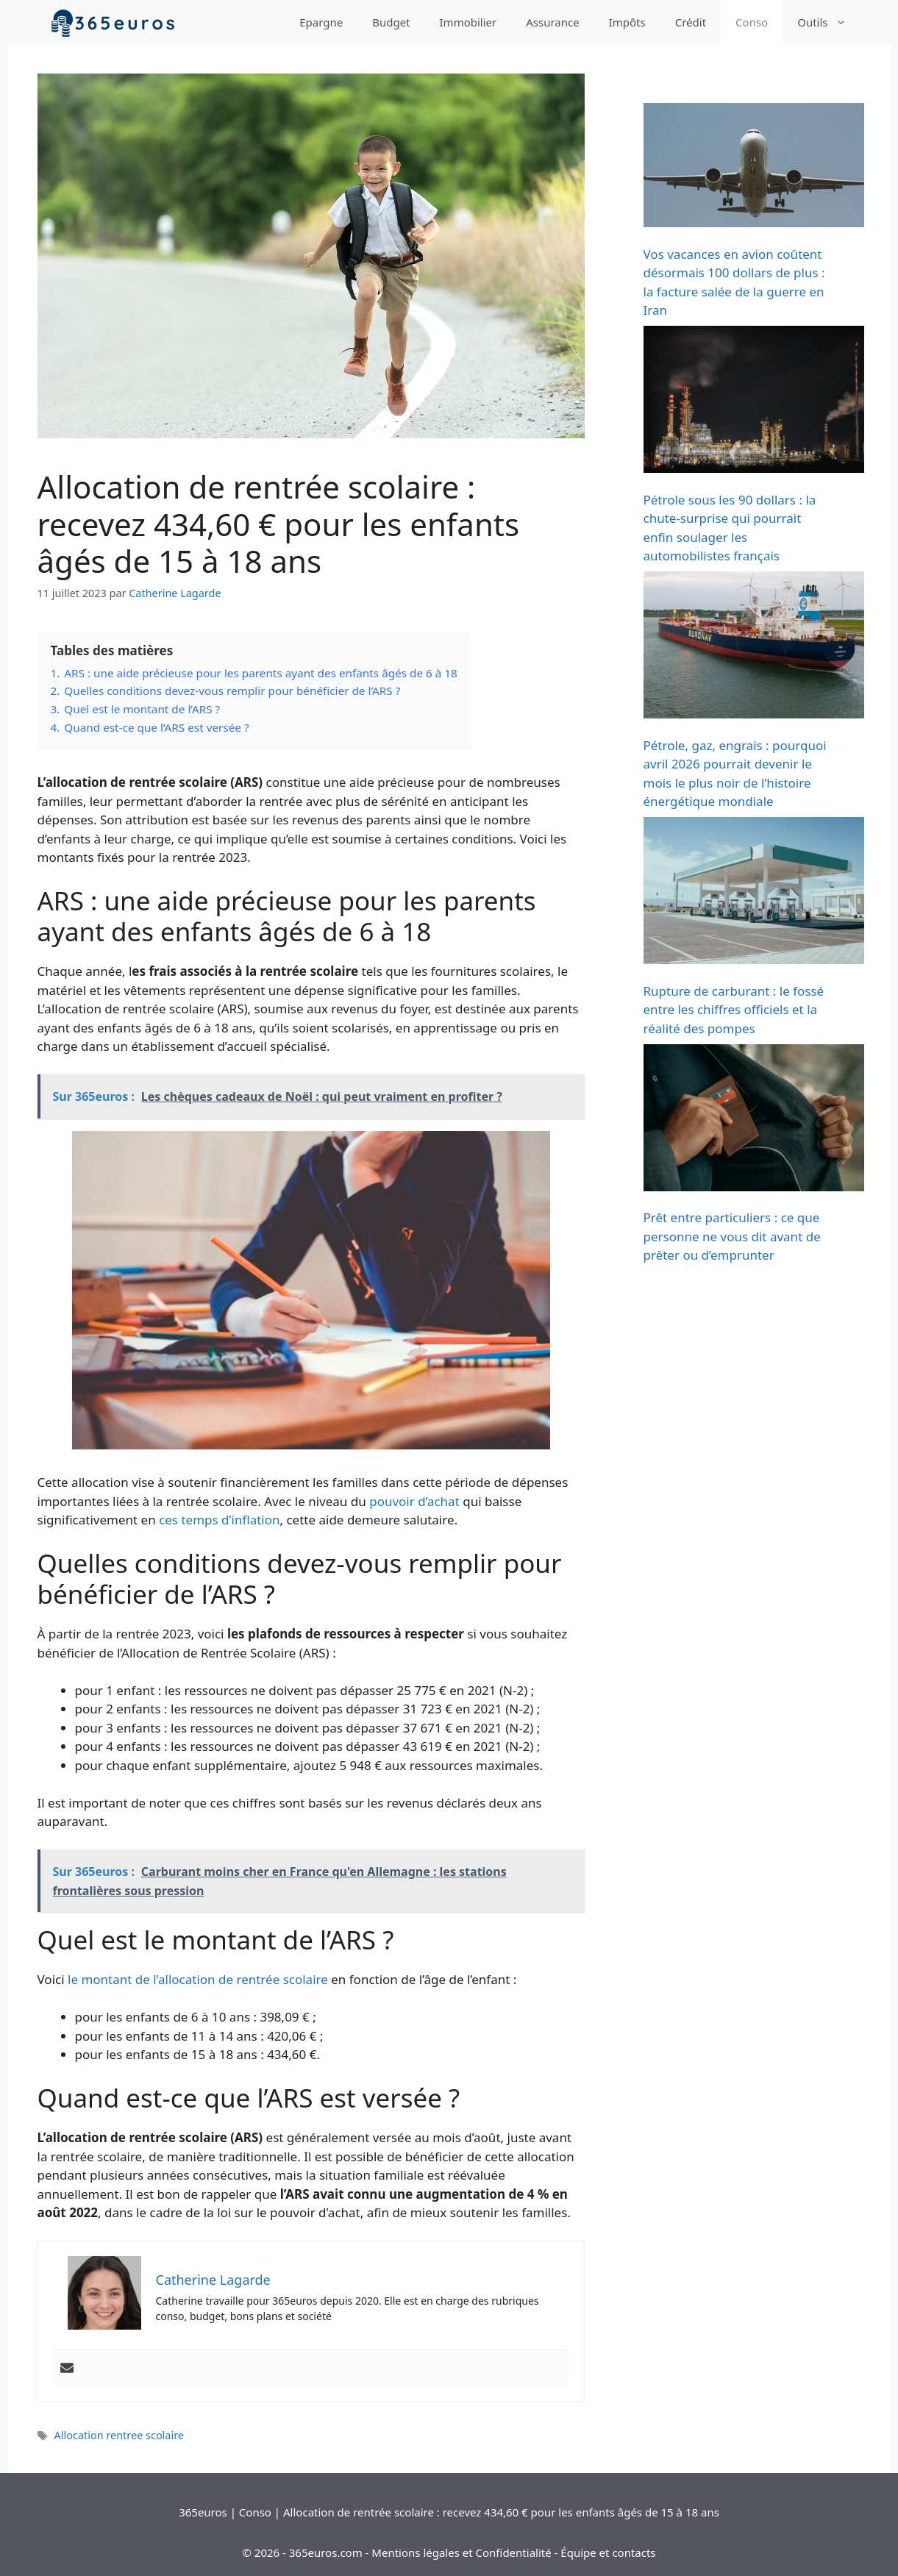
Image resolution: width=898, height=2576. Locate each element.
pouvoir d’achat (414, 1501)
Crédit (690, 22)
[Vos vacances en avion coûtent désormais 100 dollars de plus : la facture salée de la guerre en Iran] (754, 167)
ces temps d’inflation (219, 1519)
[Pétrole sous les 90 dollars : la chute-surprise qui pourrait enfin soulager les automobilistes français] (754, 402)
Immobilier (468, 22)
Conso (751, 22)
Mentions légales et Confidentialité (461, 2552)
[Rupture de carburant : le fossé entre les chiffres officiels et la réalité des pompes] (754, 893)
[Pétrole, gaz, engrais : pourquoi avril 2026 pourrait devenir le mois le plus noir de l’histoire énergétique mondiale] (754, 647)
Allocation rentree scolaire (119, 2435)
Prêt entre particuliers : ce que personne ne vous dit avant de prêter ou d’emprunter (732, 1236)
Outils (828, 22)
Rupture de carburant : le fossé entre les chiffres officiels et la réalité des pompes (734, 1009)
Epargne (321, 22)
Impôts (627, 22)
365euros (203, 2512)
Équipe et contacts (607, 2552)
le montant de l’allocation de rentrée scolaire (198, 1979)
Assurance (552, 22)
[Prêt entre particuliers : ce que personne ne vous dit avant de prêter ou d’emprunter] (754, 1120)
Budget (391, 22)
